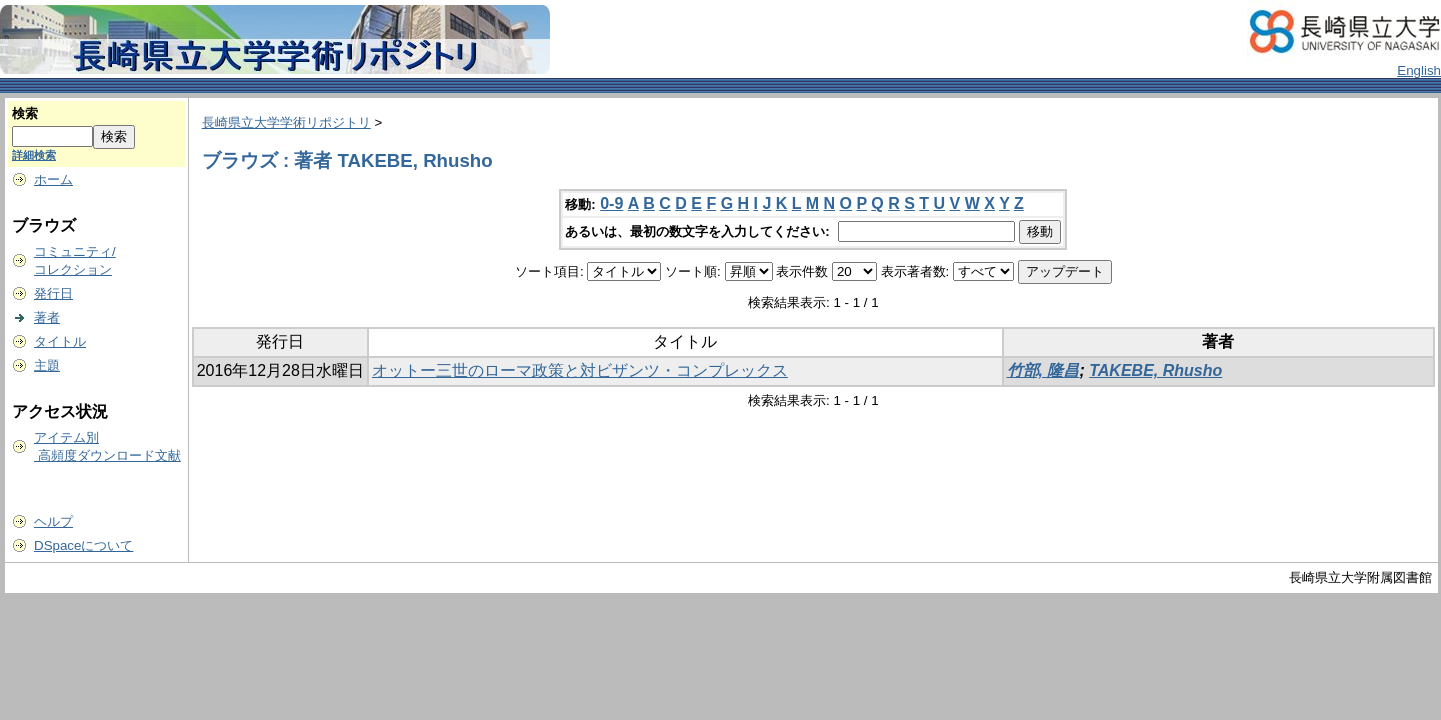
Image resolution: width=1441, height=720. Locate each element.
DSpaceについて (83, 545)
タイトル (60, 341)
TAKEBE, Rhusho (1155, 370)
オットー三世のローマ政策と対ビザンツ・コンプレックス (580, 370)
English (1419, 70)
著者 (47, 317)
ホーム (53, 179)
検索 (25, 113)
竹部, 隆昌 (1043, 370)
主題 (47, 365)
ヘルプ (53, 521)
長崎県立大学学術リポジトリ (286, 122)
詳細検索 (34, 155)
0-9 (611, 203)
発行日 (53, 293)
